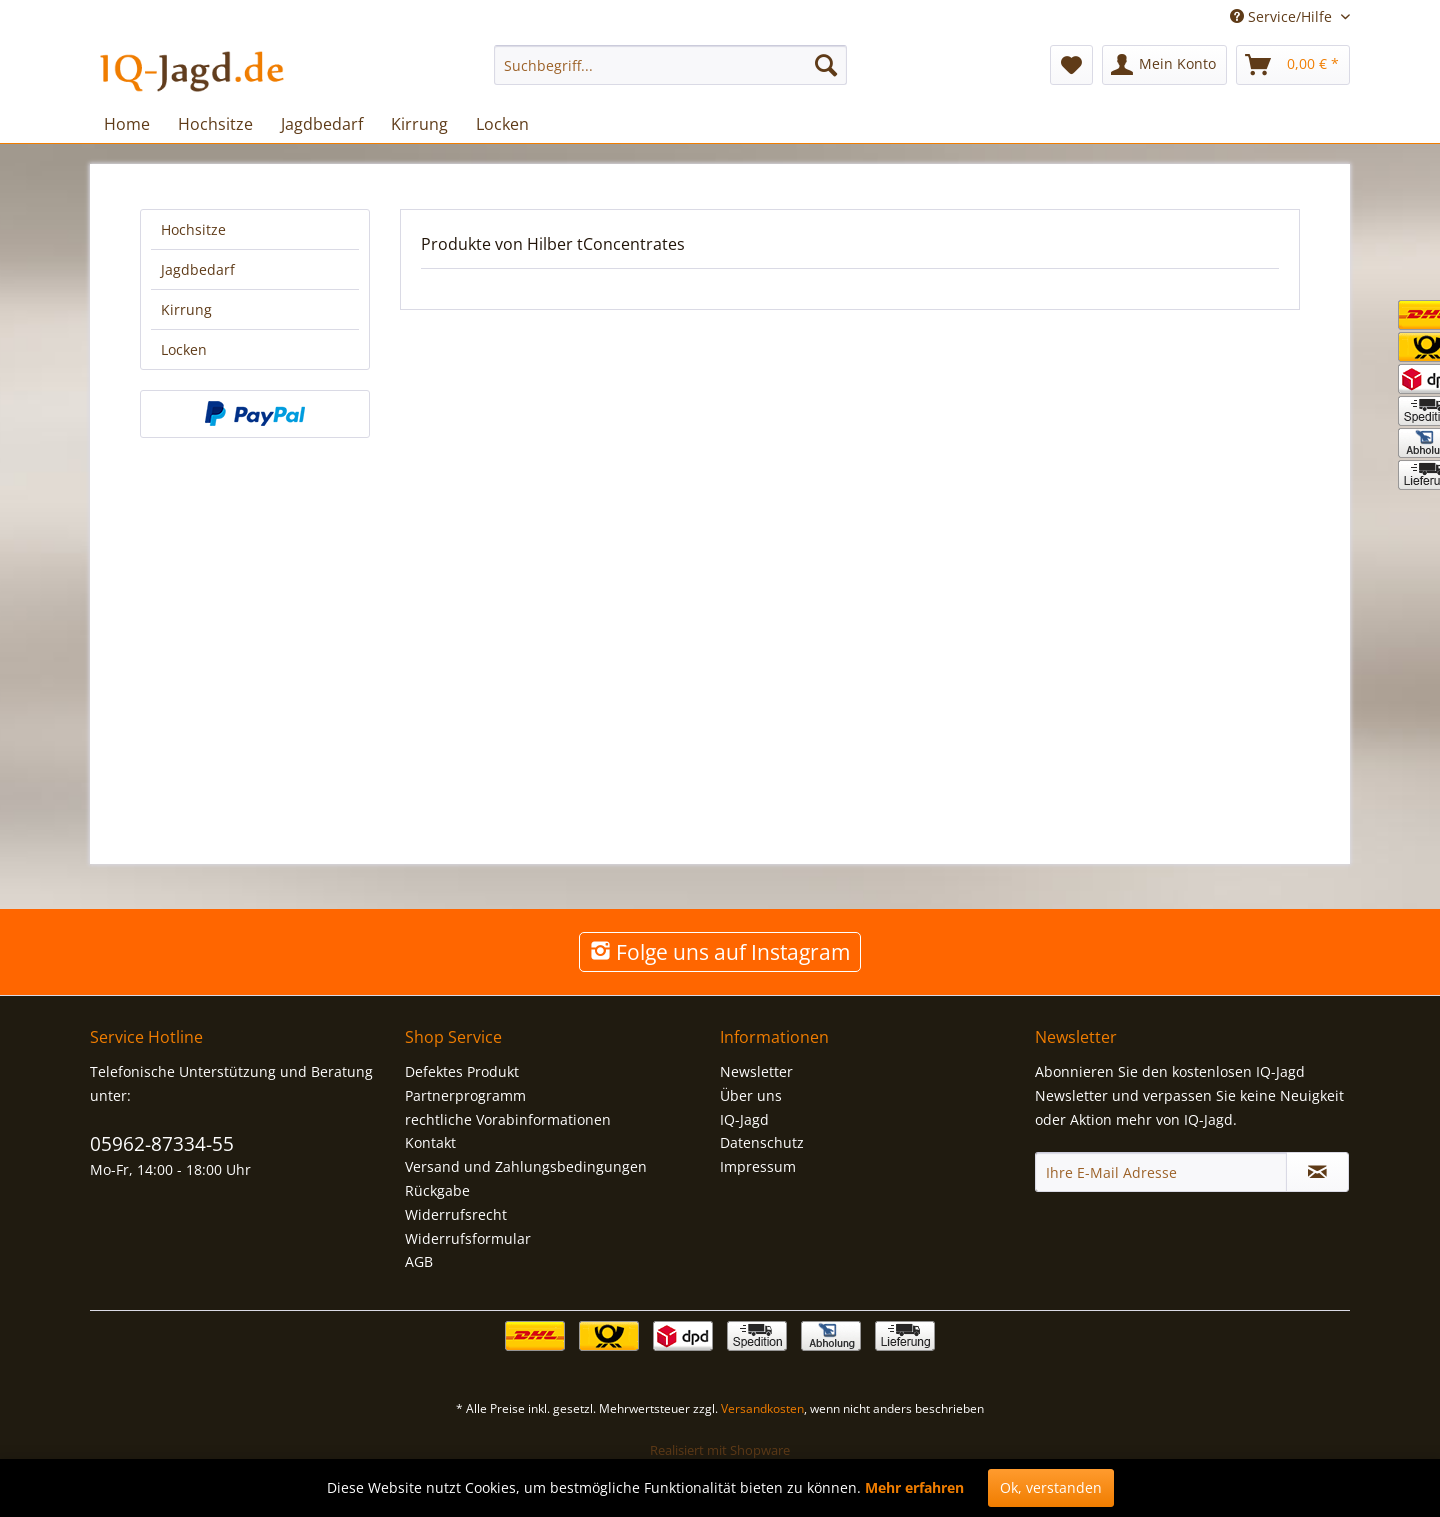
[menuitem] (670, 65)
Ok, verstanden (1051, 1487)
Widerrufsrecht (456, 1214)
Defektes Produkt (462, 1071)
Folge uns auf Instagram (720, 952)
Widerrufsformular (468, 1238)
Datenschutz (762, 1142)
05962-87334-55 (162, 1144)
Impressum (758, 1166)
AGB (419, 1261)
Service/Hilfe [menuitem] (1283, 16)
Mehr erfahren (914, 1487)
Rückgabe (437, 1190)
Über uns (751, 1095)
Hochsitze (193, 229)
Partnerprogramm (465, 1095)
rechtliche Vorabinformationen (508, 1119)
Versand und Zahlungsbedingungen (526, 1166)
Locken (184, 349)
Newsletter (756, 1071)
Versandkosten (762, 1408)
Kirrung (186, 309)
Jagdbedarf (198, 269)
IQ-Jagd (744, 1119)
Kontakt (430, 1142)
